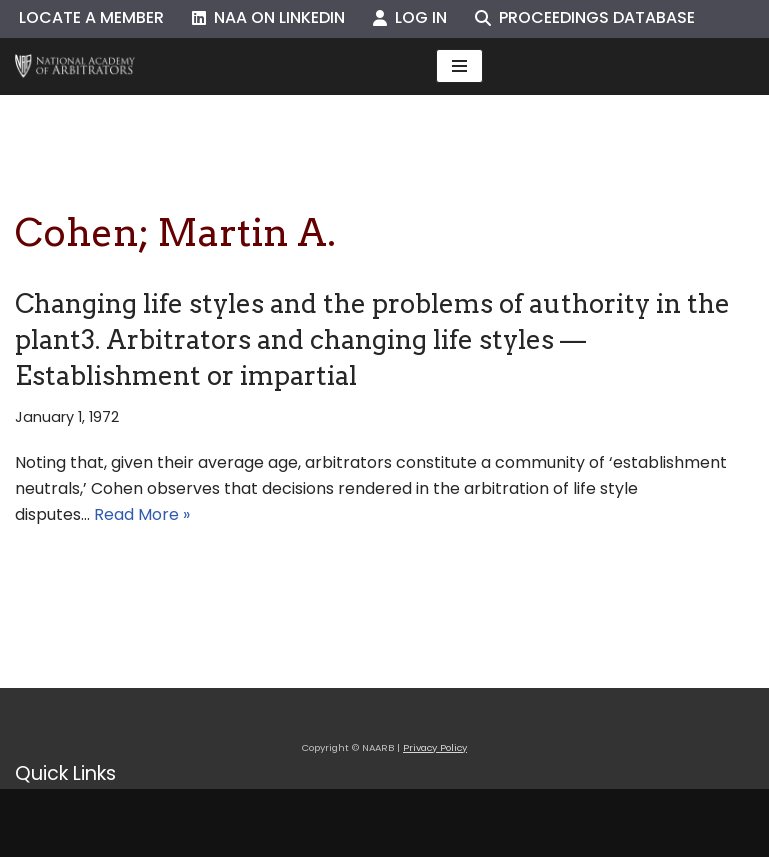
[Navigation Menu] (459, 66)
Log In (410, 17)
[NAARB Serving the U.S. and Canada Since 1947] (75, 66)
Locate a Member (91, 17)
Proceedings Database (585, 17)
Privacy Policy (435, 747)
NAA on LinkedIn (268, 17)
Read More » (142, 514)
